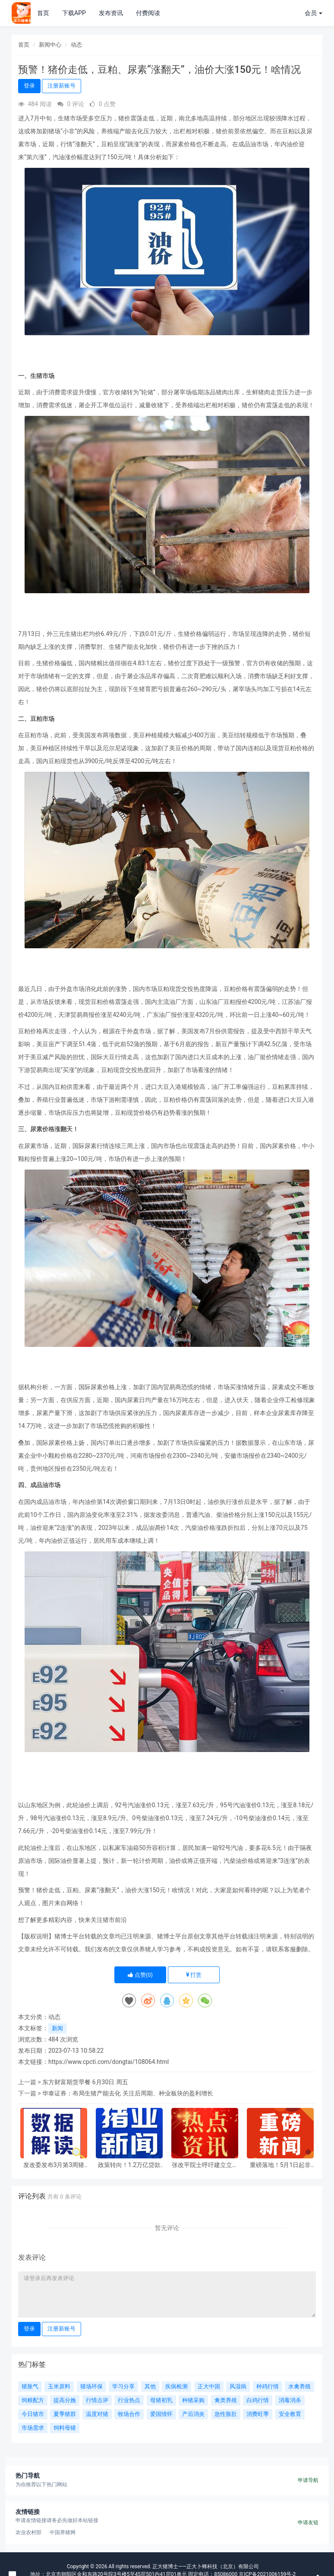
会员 (313, 12)
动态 (76, 44)
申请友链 (308, 2522)
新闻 (57, 2028)
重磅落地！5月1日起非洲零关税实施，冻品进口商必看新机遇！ (280, 2165)
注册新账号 (61, 85)
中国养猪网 (63, 2532)
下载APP (74, 12)
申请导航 (308, 2480)
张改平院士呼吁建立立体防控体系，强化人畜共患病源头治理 (205, 2165)
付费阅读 (148, 12)
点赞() (140, 1975)
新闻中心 (50, 44)
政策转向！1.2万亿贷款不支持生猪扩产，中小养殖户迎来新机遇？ (129, 2165)
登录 (29, 85)
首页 (43, 12)
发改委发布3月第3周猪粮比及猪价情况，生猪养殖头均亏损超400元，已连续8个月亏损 (54, 2165)
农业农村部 (28, 2532)
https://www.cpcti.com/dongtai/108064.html (108, 2061)
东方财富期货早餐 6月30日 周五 (85, 2082)
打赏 (194, 1975)
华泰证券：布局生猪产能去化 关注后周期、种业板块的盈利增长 (127, 2093)
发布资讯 (111, 12)
